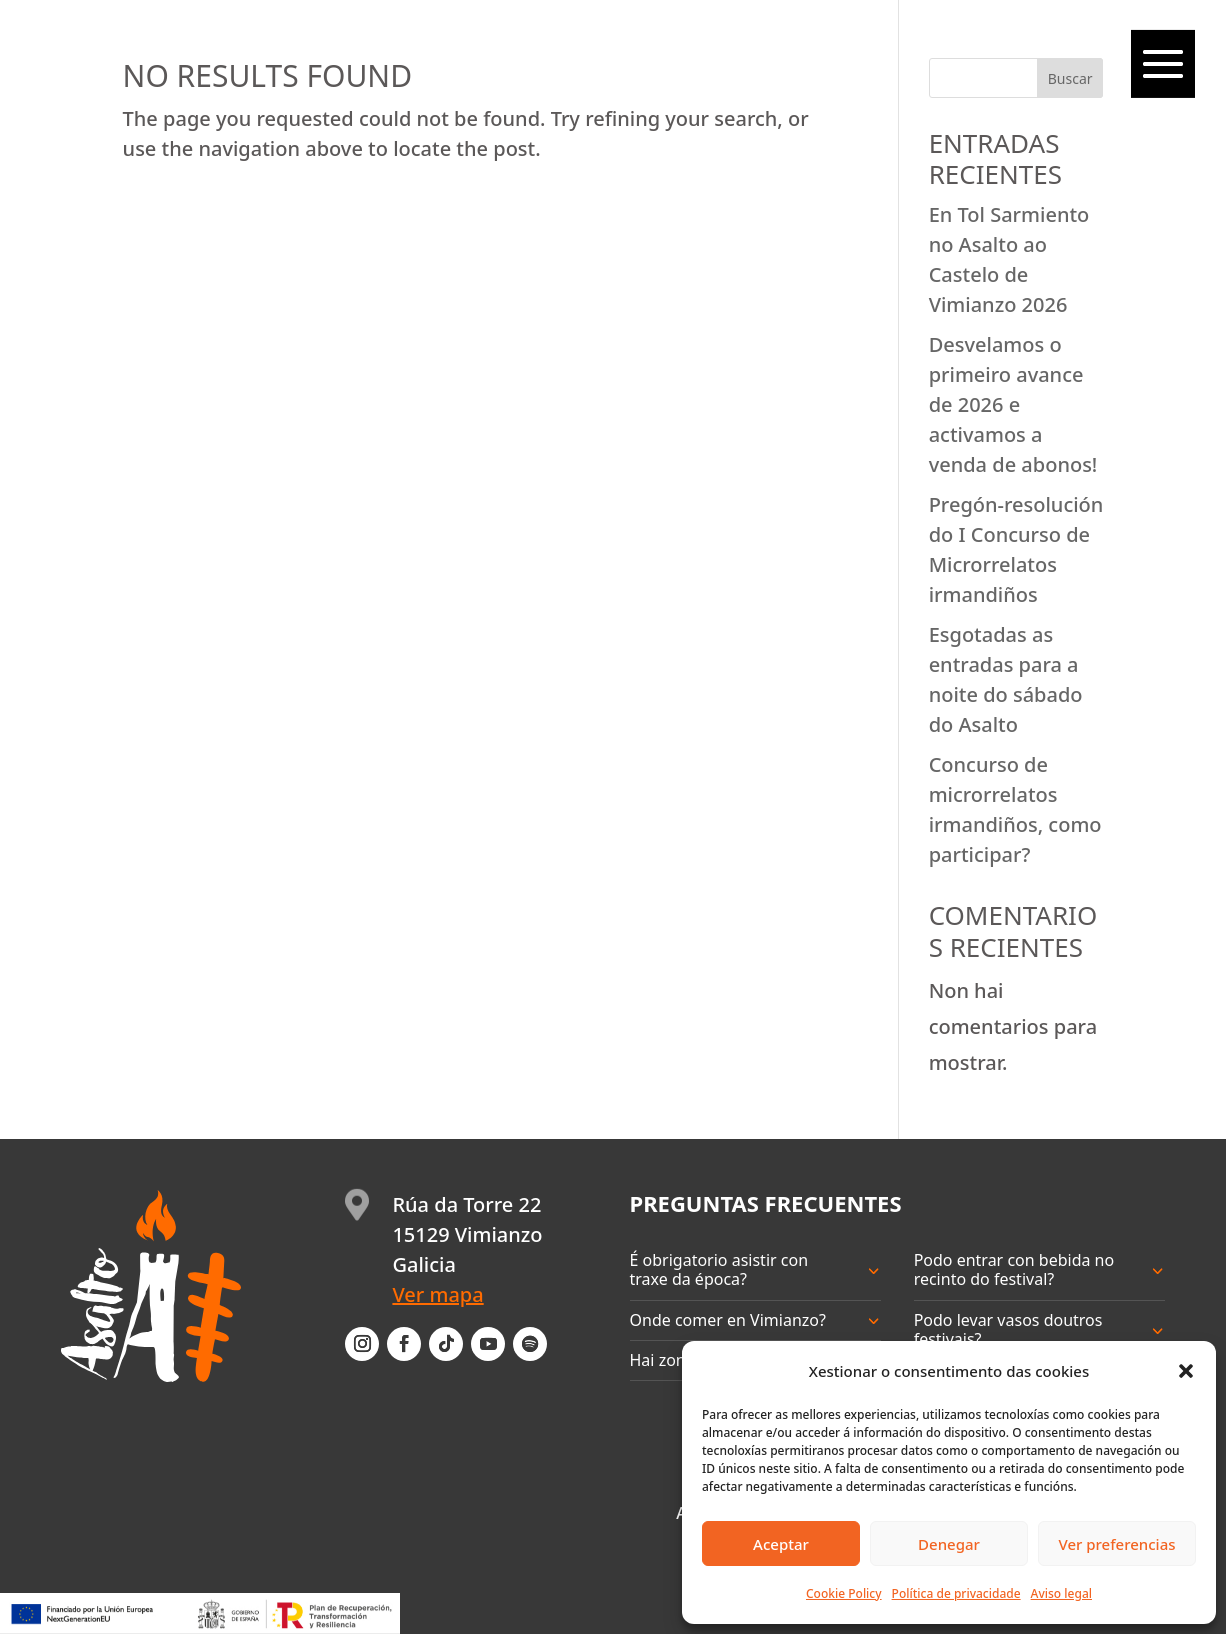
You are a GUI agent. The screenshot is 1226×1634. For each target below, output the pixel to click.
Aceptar (781, 1544)
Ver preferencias (1116, 1544)
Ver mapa (437, 1294)
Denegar (949, 1544)
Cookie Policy (844, 1593)
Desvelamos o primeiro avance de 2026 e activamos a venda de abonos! (1013, 404)
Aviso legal (1061, 1593)
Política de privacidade (956, 1593)
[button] (1186, 1371)
